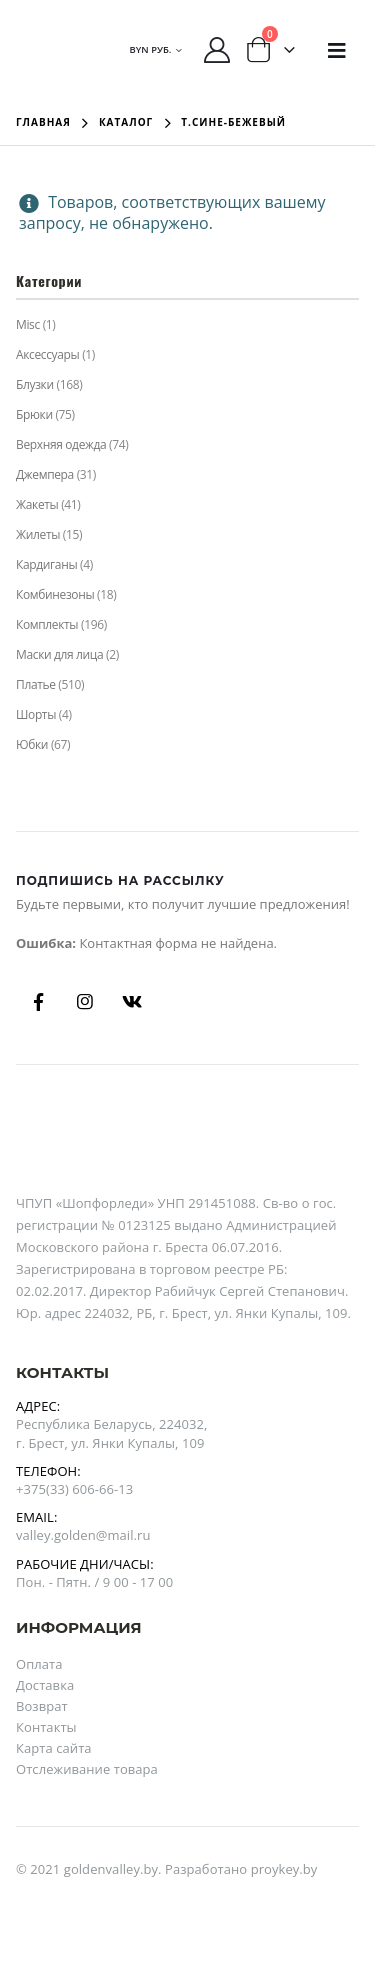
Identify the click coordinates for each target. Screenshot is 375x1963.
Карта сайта (54, 1748)
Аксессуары (47, 354)
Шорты (36, 714)
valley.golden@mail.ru (83, 1535)
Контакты (46, 1727)
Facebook (38, 1002)
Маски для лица (59, 654)
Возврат (42, 1706)
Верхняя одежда (61, 444)
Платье (36, 684)
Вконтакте (132, 1002)
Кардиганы (46, 564)
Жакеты (37, 504)
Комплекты (47, 624)
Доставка (45, 1685)
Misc (28, 324)
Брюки (34, 414)
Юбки (32, 744)
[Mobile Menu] (337, 50)
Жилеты (38, 534)
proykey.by (284, 1869)
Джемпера (45, 474)
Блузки (35, 384)
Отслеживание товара (87, 1769)
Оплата (39, 1664)
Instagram (85, 1002)
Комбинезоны (55, 594)
